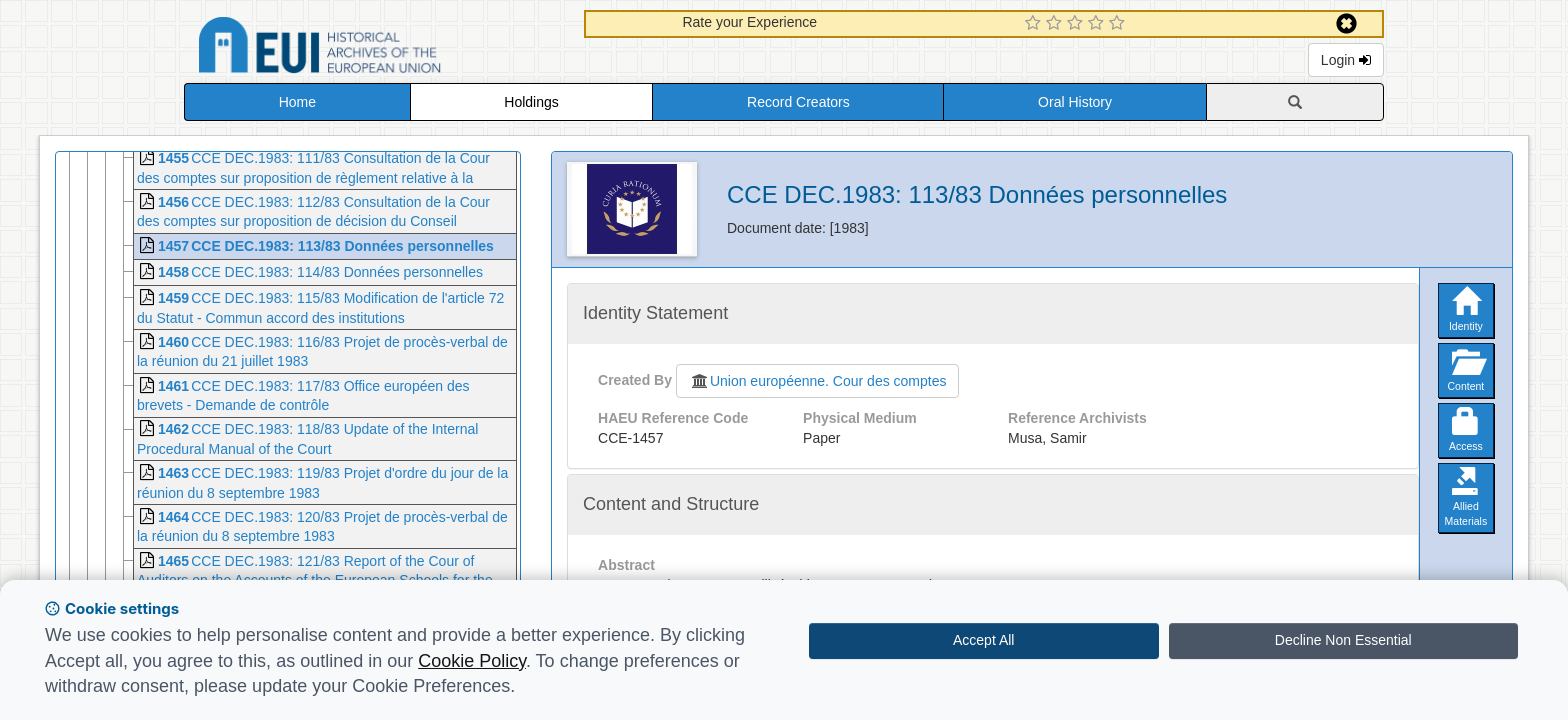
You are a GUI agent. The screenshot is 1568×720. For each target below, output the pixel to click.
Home (297, 102)
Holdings (531, 102)
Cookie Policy (472, 661)
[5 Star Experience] (1119, 24)
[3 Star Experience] (1077, 24)
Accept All (983, 640)
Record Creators (798, 102)
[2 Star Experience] (1056, 24)
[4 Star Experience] (1098, 24)
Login (1346, 60)
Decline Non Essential (1343, 640)
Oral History (1075, 102)
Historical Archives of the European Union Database (376, 48)
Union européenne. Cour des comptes (818, 381)
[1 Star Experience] (1035, 24)
